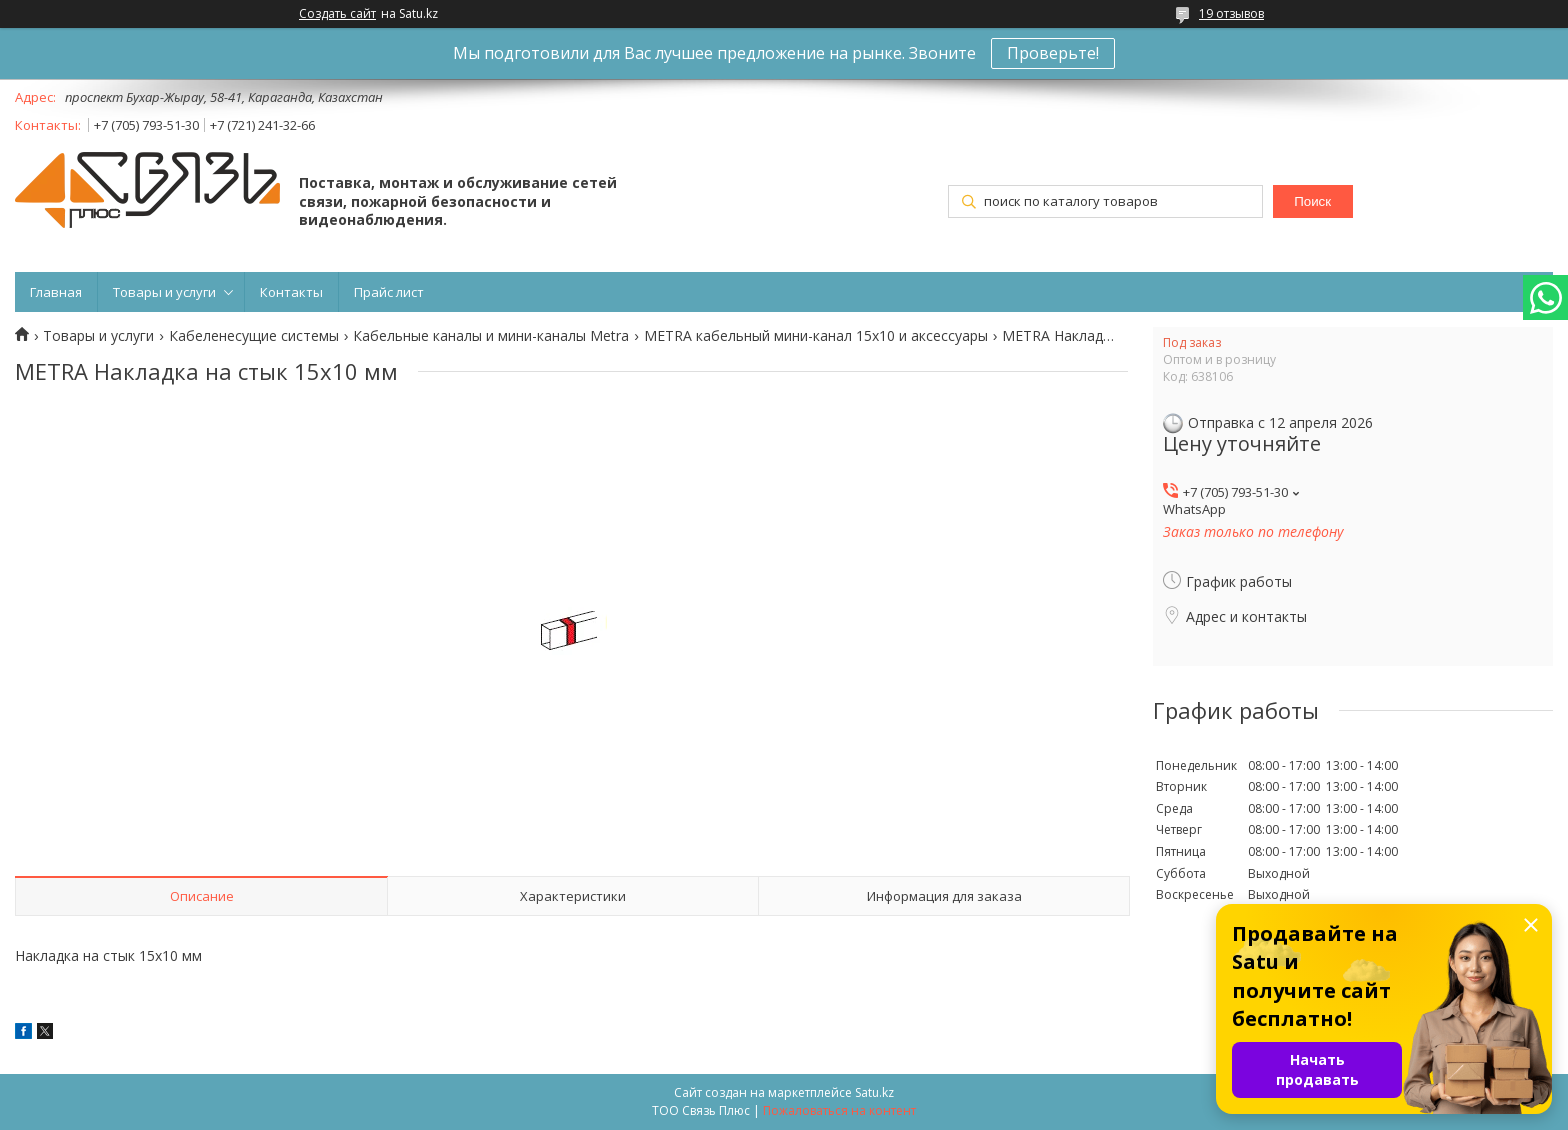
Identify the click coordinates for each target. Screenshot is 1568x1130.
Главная (56, 292)
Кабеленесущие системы (254, 336)
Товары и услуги (164, 292)
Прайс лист (389, 292)
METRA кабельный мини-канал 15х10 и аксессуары (816, 336)
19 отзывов (1231, 13)
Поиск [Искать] (1312, 201)
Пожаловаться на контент (839, 1110)
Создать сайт (337, 14)
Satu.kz (874, 1092)
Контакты (291, 292)
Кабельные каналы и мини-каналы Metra (491, 336)
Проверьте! (1053, 53)
